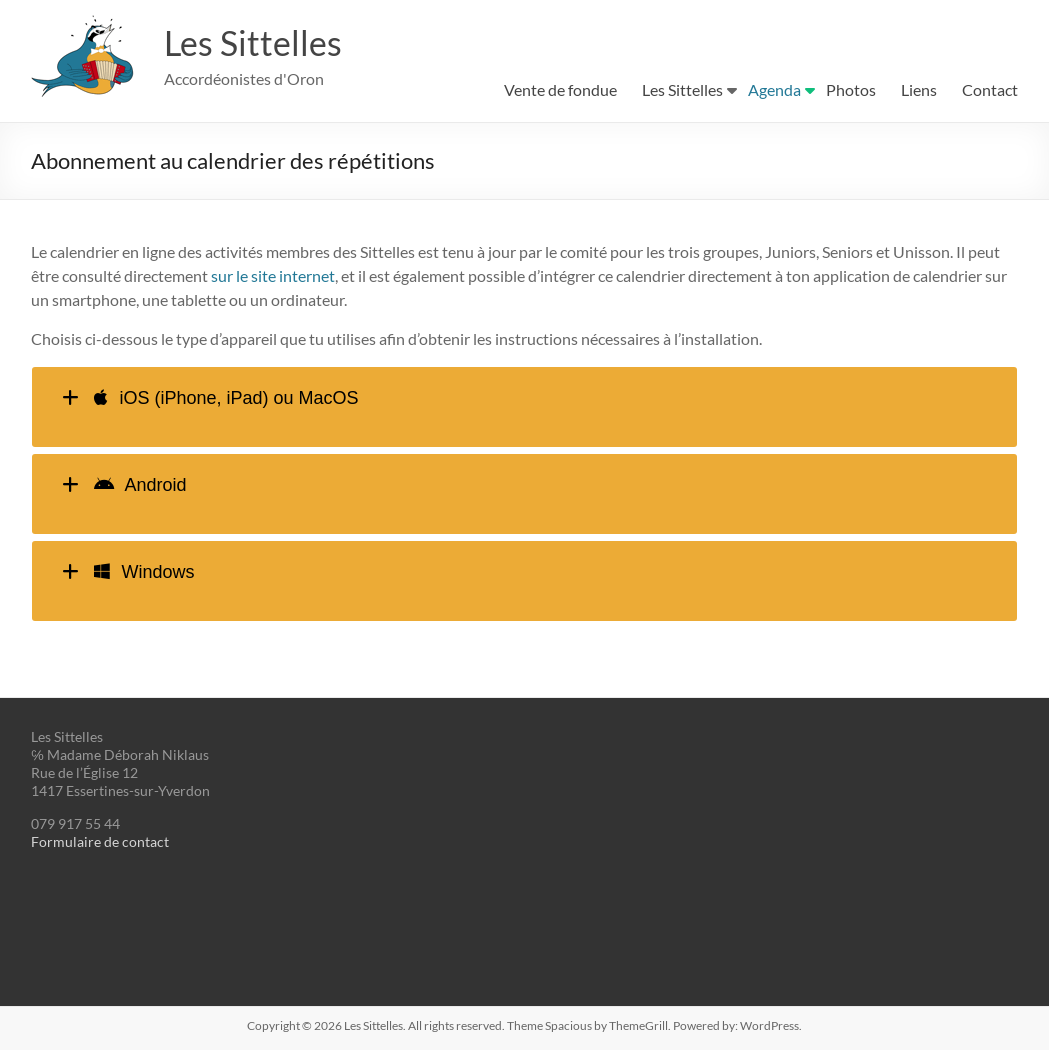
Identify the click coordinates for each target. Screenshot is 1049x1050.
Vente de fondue (560, 89)
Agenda (774, 89)
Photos (851, 89)
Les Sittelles (257, 43)
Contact (990, 89)
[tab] (524, 407)
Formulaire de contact (100, 841)
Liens (919, 89)
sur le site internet (273, 275)
